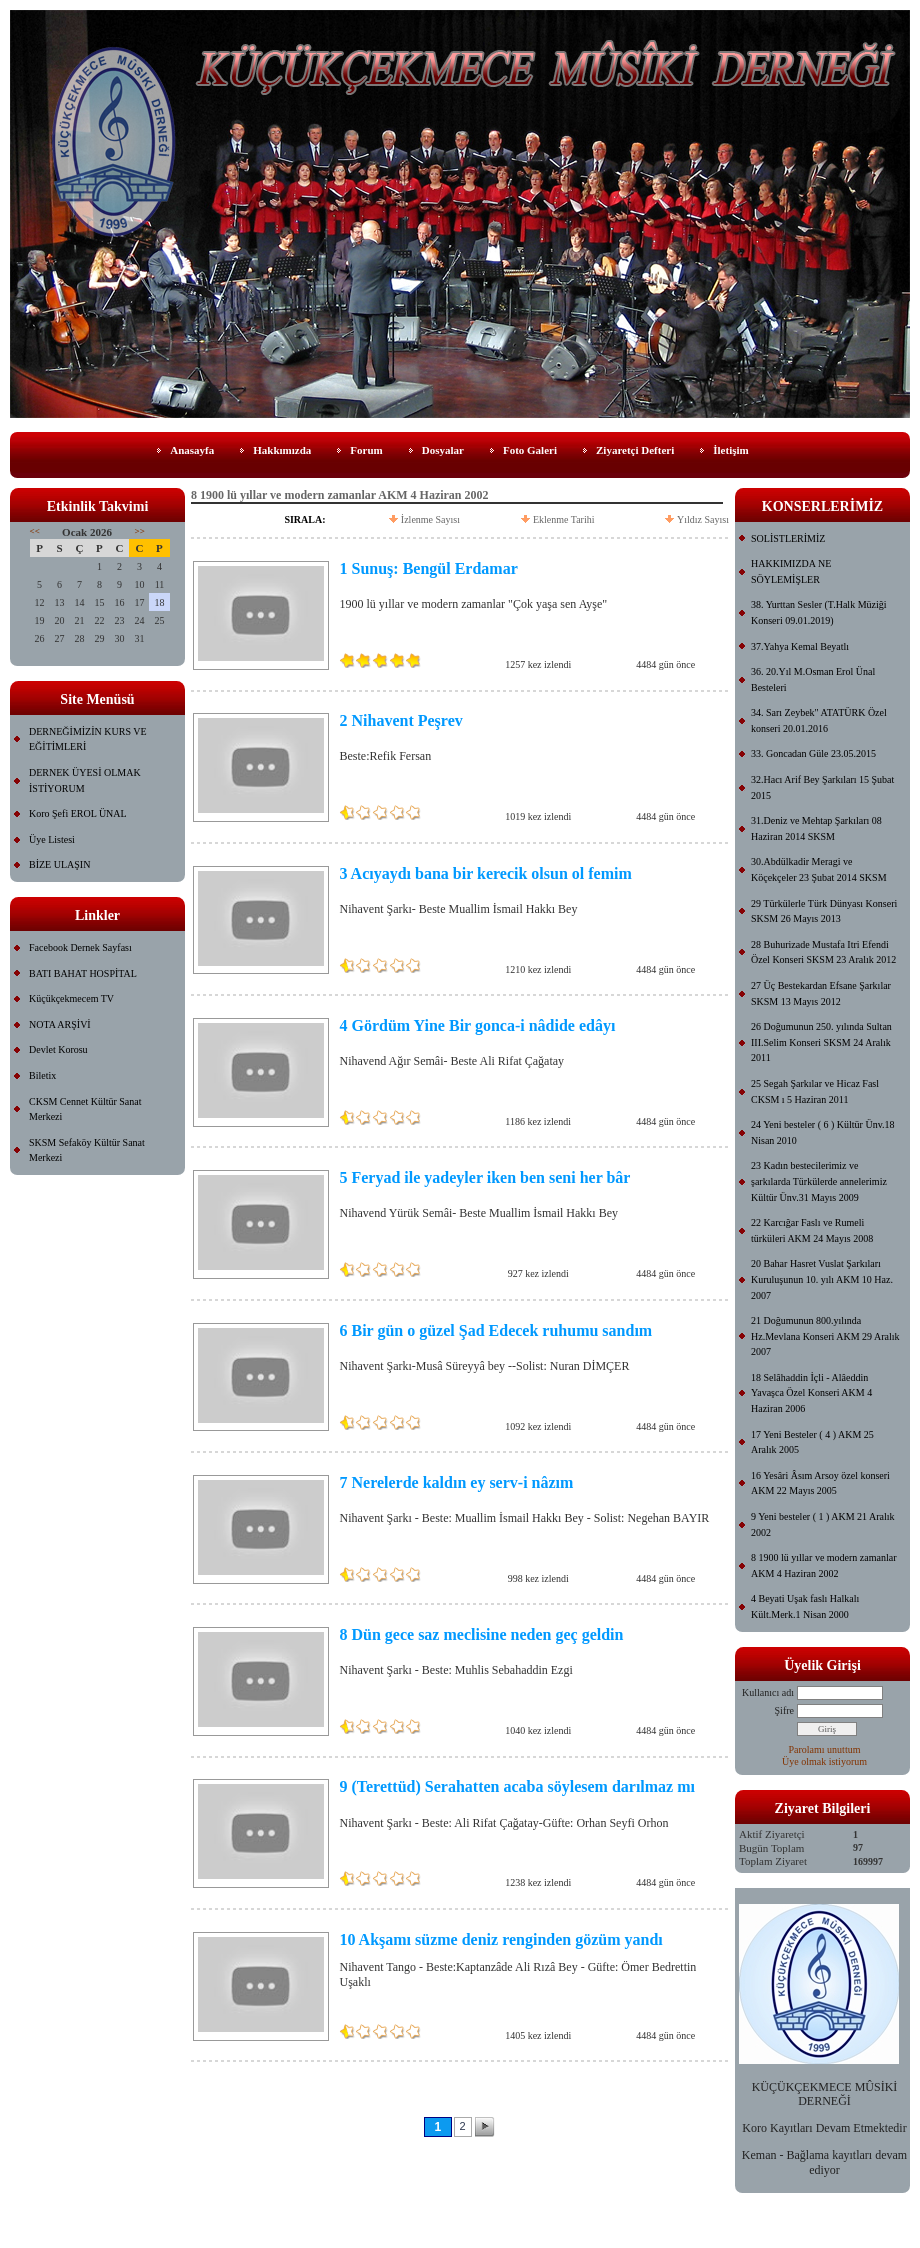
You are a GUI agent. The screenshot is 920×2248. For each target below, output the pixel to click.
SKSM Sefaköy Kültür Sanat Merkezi (87, 1150)
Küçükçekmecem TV (71, 998)
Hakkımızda (282, 450)
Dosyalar (443, 450)
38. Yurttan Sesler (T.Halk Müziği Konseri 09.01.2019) (819, 612)
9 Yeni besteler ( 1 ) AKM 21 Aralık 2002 (823, 1524)
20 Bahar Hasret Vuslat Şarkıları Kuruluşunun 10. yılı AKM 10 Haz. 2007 (822, 1279)
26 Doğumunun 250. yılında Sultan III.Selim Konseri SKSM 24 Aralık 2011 (821, 1042)
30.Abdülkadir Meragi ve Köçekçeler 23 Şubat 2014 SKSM (819, 869)
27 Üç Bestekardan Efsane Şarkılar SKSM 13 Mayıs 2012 (821, 993)
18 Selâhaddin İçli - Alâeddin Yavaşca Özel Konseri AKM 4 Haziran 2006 (811, 1393)
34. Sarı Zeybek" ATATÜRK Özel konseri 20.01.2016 (819, 720)
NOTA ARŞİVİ (60, 1024)
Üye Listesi (52, 839)
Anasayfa (192, 450)
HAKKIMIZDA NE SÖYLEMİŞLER (791, 571)
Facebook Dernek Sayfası (80, 947)
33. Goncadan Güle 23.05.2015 (813, 753)
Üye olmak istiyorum (824, 1761)
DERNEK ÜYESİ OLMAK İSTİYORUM (85, 780)
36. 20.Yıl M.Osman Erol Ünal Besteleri (813, 679)
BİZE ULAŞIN (59, 864)
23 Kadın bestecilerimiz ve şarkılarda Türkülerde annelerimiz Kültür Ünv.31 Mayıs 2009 (819, 1181)
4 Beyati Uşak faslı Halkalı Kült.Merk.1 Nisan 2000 (805, 1606)
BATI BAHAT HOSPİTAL (83, 973)
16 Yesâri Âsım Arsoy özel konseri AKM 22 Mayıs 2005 (820, 1483)
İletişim (730, 450)
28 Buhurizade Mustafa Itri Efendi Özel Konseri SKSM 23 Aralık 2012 (823, 952)
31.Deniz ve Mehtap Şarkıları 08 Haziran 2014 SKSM (816, 828)
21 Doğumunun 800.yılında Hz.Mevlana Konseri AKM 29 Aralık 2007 (825, 1336)
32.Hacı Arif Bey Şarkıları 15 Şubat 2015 (822, 787)
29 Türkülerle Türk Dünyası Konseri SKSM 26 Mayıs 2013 (824, 911)
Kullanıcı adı (768, 1692)
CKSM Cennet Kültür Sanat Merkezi (85, 1109)
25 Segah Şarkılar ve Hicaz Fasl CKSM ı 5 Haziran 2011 (815, 1091)
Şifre (784, 1710)
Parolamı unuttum (825, 1749)
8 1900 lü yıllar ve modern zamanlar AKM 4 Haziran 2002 (824, 1565)
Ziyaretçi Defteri (635, 450)
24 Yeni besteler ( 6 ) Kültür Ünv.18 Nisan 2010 (823, 1132)
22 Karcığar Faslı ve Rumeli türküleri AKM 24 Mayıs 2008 (812, 1230)
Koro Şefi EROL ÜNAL (78, 813)
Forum (366, 450)
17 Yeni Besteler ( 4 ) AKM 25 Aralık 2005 (812, 1442)
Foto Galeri (530, 450)
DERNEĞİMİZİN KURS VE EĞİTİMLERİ (88, 739)
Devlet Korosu (58, 1049)
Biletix (42, 1075)
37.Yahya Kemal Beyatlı (800, 646)
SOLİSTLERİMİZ (788, 538)
